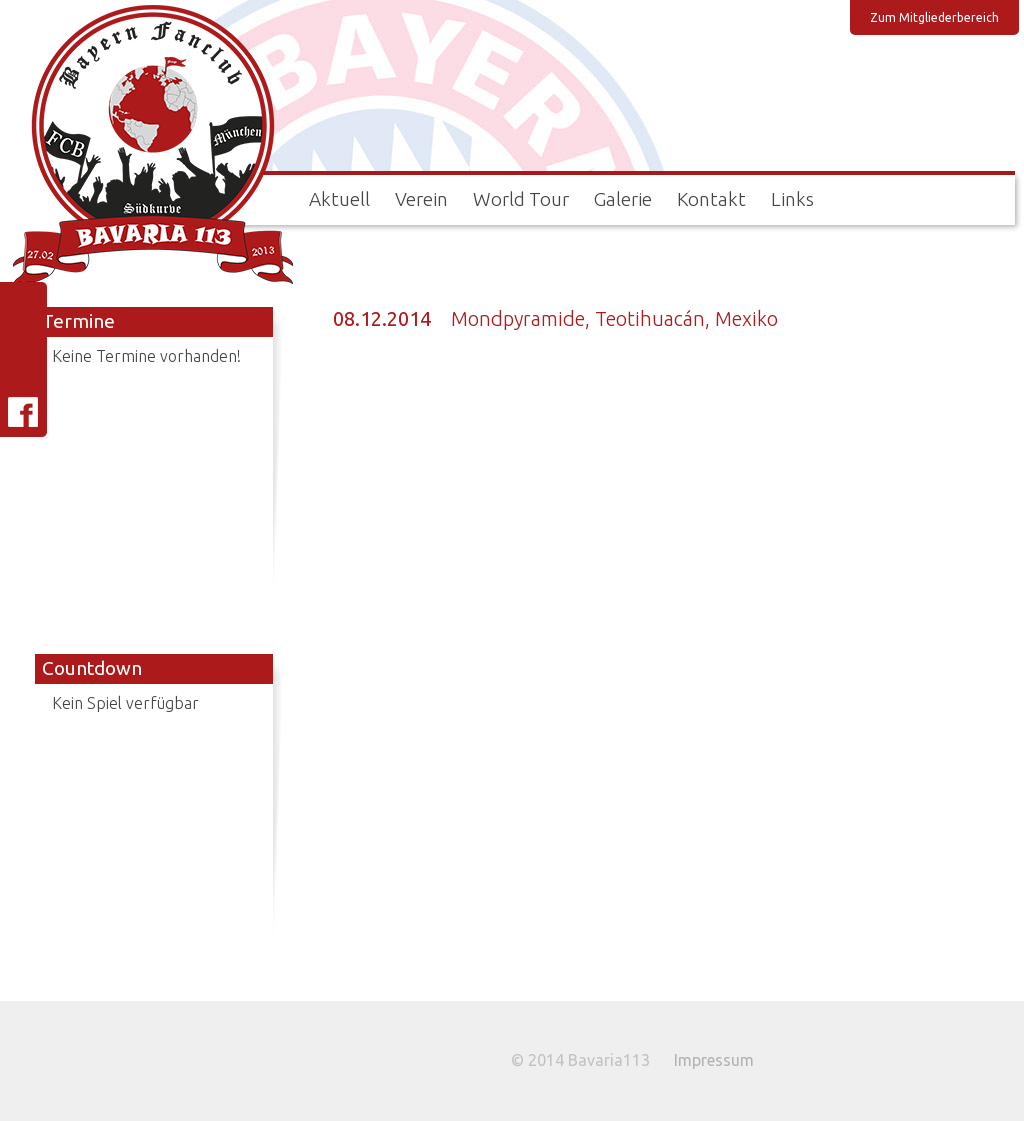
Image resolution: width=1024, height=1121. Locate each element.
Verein (421, 199)
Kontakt (711, 199)
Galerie (623, 199)
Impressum (714, 1060)
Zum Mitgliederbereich (934, 17)
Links (792, 199)
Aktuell (339, 199)
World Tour (521, 199)
